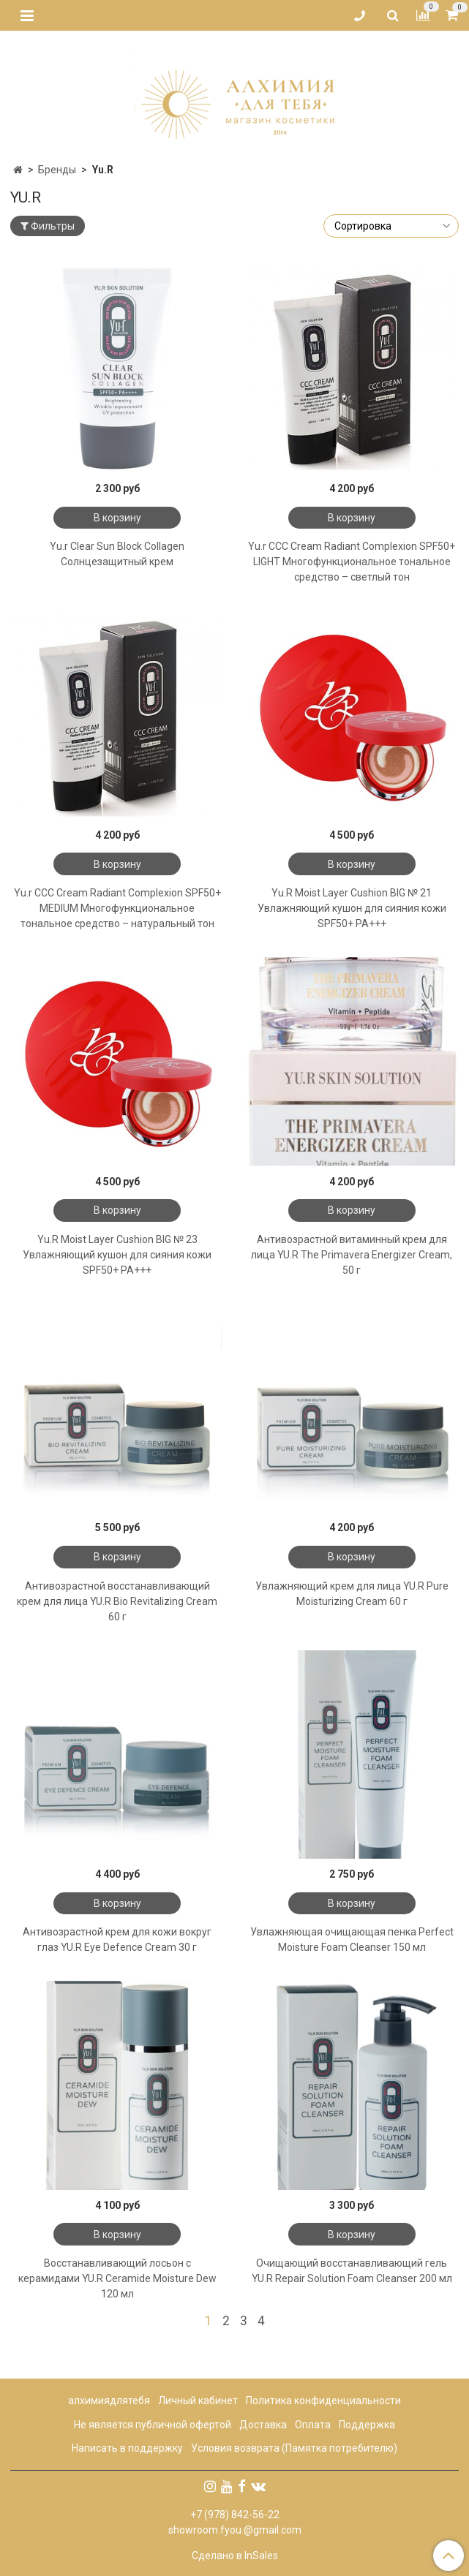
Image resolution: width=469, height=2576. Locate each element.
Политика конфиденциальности (323, 2400)
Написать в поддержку (127, 2448)
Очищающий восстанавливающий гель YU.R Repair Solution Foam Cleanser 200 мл (352, 2270)
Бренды (57, 169)
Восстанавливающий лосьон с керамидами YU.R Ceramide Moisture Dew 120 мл (117, 2278)
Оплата (313, 2424)
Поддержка (367, 2424)
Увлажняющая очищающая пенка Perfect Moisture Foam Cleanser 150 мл (352, 1939)
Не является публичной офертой (152, 2424)
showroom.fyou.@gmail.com (234, 2530)
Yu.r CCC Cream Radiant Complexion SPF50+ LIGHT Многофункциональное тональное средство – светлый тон (351, 561)
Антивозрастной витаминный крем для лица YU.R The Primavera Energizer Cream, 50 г (351, 1255)
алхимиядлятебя (109, 2400)
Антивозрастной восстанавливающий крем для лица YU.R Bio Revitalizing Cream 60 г (117, 1601)
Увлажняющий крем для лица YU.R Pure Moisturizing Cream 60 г (352, 1593)
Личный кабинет (198, 2400)
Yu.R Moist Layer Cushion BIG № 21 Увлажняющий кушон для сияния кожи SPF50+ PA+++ (352, 908)
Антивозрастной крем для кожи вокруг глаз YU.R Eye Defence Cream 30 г (117, 1939)
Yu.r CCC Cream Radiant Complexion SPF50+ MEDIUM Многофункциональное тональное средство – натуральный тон (117, 908)
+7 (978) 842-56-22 (234, 2514)
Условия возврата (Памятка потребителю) (294, 2448)
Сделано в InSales (235, 2555)
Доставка (263, 2424)
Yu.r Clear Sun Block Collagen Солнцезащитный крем (117, 553)
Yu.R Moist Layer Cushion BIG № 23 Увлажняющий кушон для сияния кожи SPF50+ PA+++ (117, 1255)
